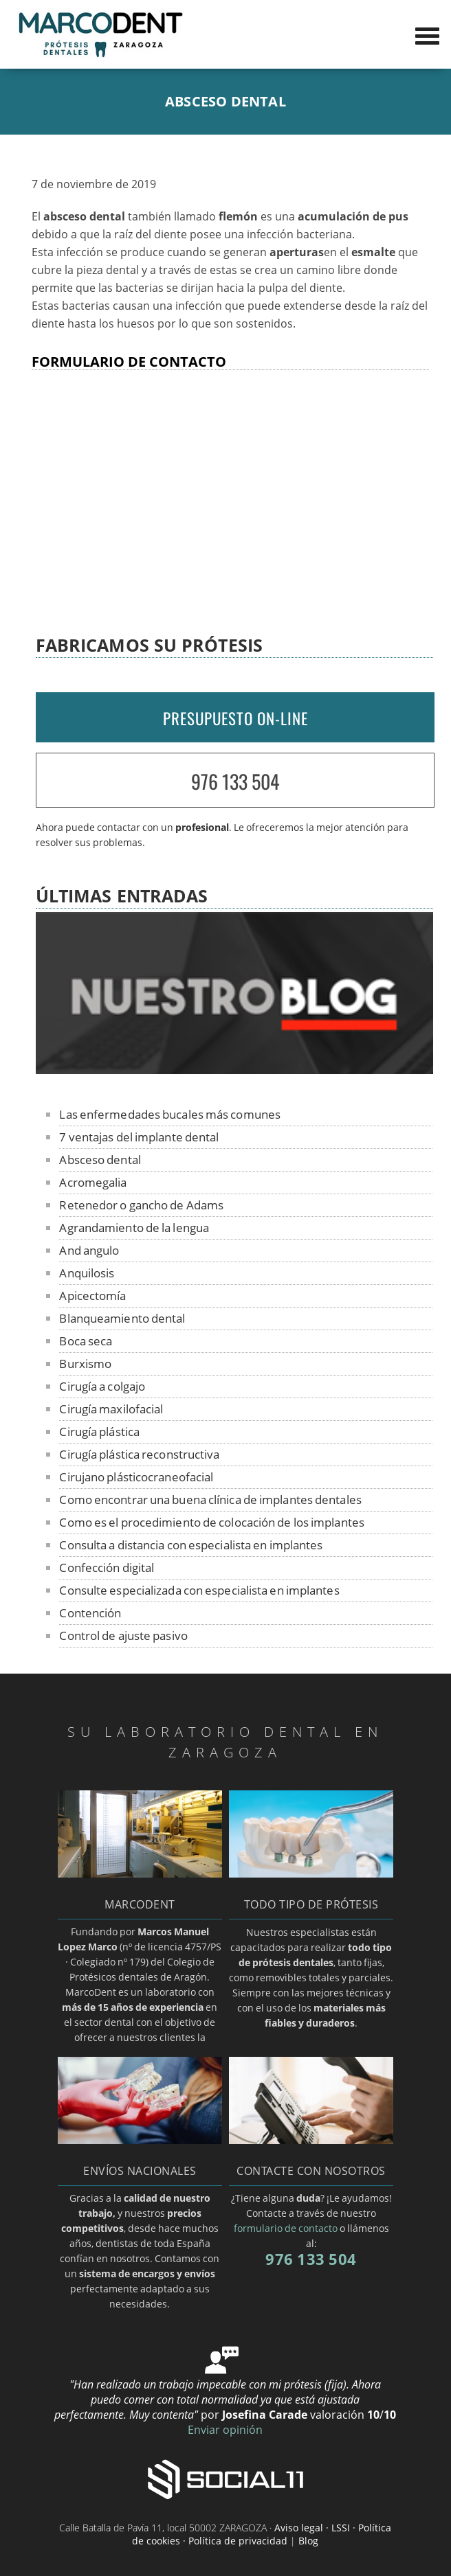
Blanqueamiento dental (122, 1318)
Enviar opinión (225, 2429)
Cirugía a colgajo (102, 1386)
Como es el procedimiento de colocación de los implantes (211, 1522)
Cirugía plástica (99, 1431)
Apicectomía (92, 1295)
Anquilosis (86, 1273)
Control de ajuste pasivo (123, 1635)
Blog (308, 2540)
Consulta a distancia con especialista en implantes (190, 1545)
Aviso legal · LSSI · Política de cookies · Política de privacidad (261, 2534)
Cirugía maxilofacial (111, 1409)
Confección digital (106, 1567)
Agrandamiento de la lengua (134, 1227)
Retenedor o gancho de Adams (141, 1205)
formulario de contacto (286, 2228)
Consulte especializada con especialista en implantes (199, 1590)
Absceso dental (99, 1159)
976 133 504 (235, 781)
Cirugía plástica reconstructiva (139, 1454)
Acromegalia (92, 1182)
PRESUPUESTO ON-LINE (235, 718)
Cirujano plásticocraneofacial (136, 1477)
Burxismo (85, 1363)
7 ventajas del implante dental (139, 1137)
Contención (90, 1613)
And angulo (89, 1250)
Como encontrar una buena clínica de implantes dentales (210, 1499)
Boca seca (85, 1341)
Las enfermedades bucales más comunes (169, 1114)
